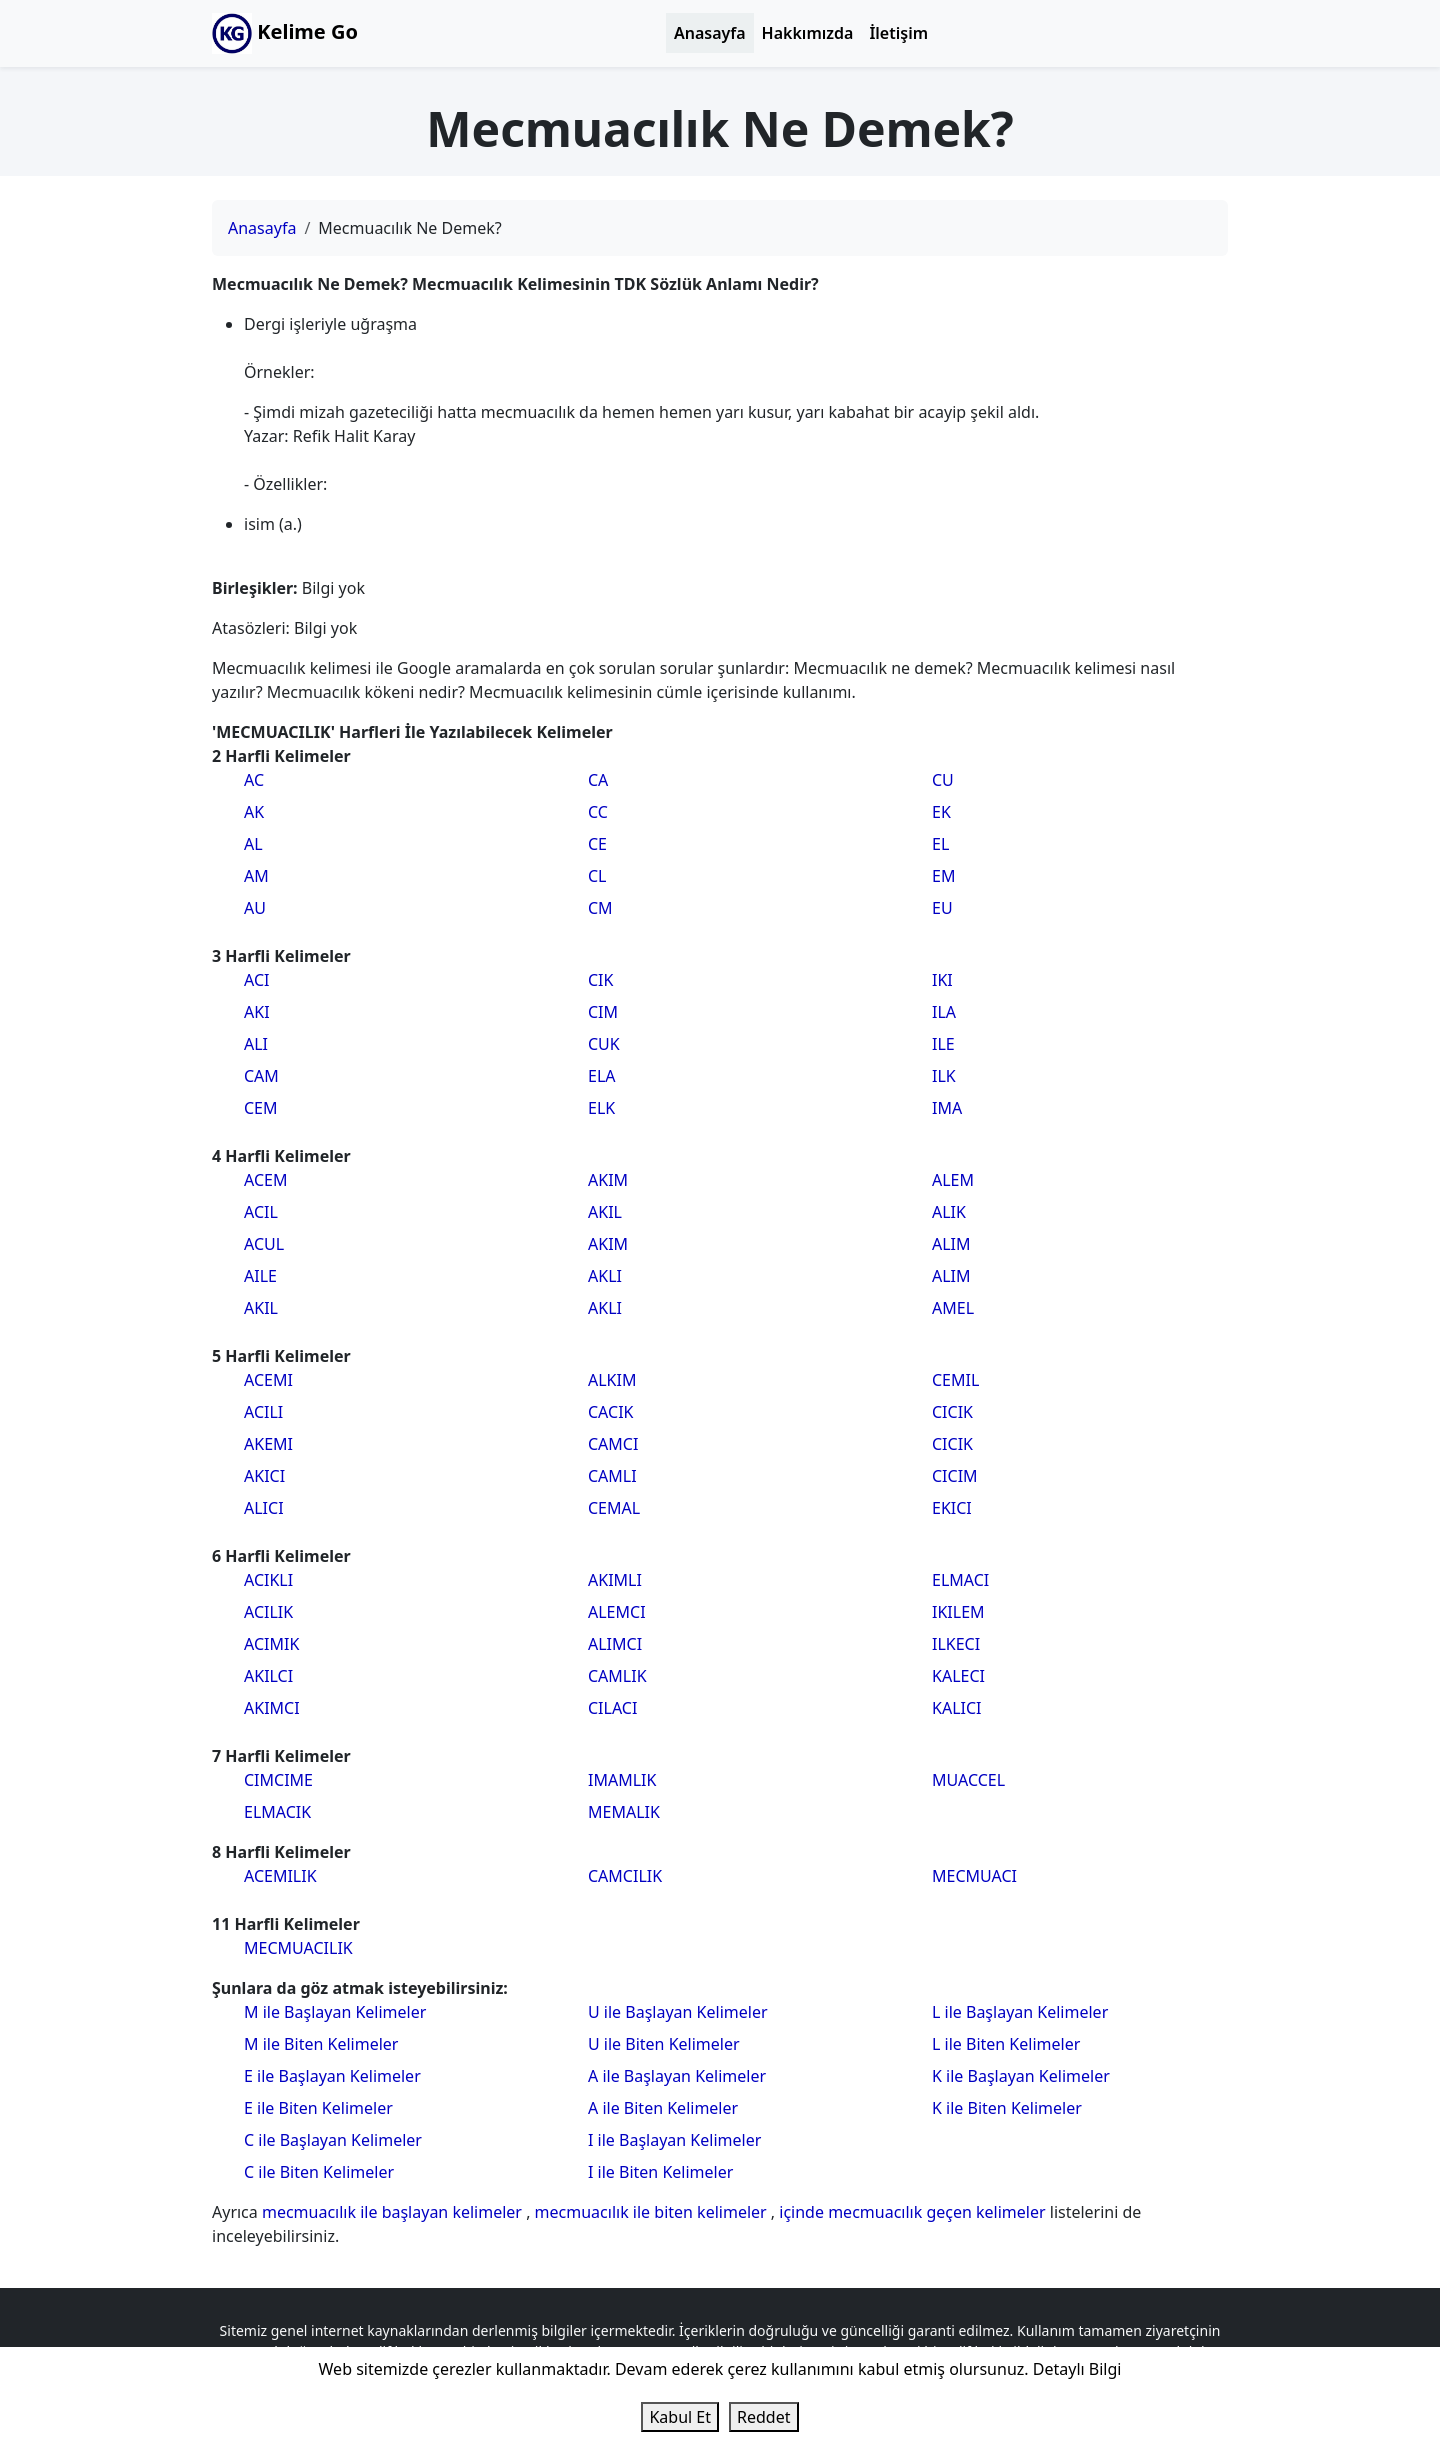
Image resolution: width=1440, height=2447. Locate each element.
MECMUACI (974, 1876)
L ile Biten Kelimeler (1006, 2044)
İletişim (898, 33)
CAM (261, 1076)
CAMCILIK (625, 1876)
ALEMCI (617, 1612)
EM (943, 876)
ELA (602, 1076)
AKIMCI (272, 1708)
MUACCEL (968, 1780)
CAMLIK (617, 1676)
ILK (944, 1076)
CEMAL (614, 1508)
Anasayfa (710, 33)
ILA (944, 1012)
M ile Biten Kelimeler (321, 2044)
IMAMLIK (622, 1780)
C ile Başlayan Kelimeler (333, 2140)
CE (597, 844)
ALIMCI (615, 1644)
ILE (943, 1044)
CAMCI (613, 1444)
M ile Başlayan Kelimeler (335, 2012)
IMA (947, 1108)
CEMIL (955, 1380)
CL (597, 876)
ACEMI (268, 1380)
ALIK (949, 1212)
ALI (256, 1044)
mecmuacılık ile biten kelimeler (653, 2212)
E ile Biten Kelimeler (318, 2108)
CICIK (952, 1412)
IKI (942, 980)
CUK (604, 1044)
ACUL (264, 1244)
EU (942, 908)
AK (254, 812)
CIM (603, 1012)
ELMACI (960, 1580)
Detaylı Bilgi (1077, 2369)
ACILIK (268, 1612)
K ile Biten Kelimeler (1007, 2108)
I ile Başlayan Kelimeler (674, 2140)
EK (941, 812)
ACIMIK (271, 1644)
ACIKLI (268, 1580)
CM (600, 908)
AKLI (605, 1276)
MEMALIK (624, 1812)
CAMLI (612, 1476)
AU (255, 908)
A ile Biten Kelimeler (663, 2108)
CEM (261, 1108)
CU (943, 780)
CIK (600, 980)
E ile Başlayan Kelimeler (332, 2076)
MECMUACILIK (298, 1948)
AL (253, 844)
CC (598, 812)
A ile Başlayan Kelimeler (677, 2076)
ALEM (953, 1180)
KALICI (956, 1708)
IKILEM (958, 1612)
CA (598, 780)
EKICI (952, 1508)
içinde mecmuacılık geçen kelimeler (914, 2212)
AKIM (608, 1180)
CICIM (955, 1476)
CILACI (612, 1708)
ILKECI (956, 1644)
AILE (260, 1276)
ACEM (265, 1180)
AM (256, 876)
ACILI (263, 1412)
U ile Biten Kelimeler (664, 2044)
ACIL (261, 1212)
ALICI (264, 1508)
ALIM (951, 1244)
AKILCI (268, 1676)
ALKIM (612, 1380)
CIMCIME (278, 1780)
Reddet (763, 2417)
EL (940, 844)
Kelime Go (285, 33)
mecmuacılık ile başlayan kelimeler (394, 2212)
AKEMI (268, 1444)
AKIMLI (615, 1580)
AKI (257, 1012)
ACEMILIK (280, 1876)
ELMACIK (277, 1812)
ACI (256, 980)
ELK (601, 1108)
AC (254, 780)
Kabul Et (680, 2417)
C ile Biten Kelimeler (319, 2172)
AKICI (264, 1476)
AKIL (261, 1308)
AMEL (953, 1308)
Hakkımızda (808, 33)
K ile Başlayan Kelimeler (1021, 2076)
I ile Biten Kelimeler (660, 2172)
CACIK (610, 1412)
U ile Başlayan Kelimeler (678, 2012)
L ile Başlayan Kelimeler (1020, 2012)
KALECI (958, 1676)
